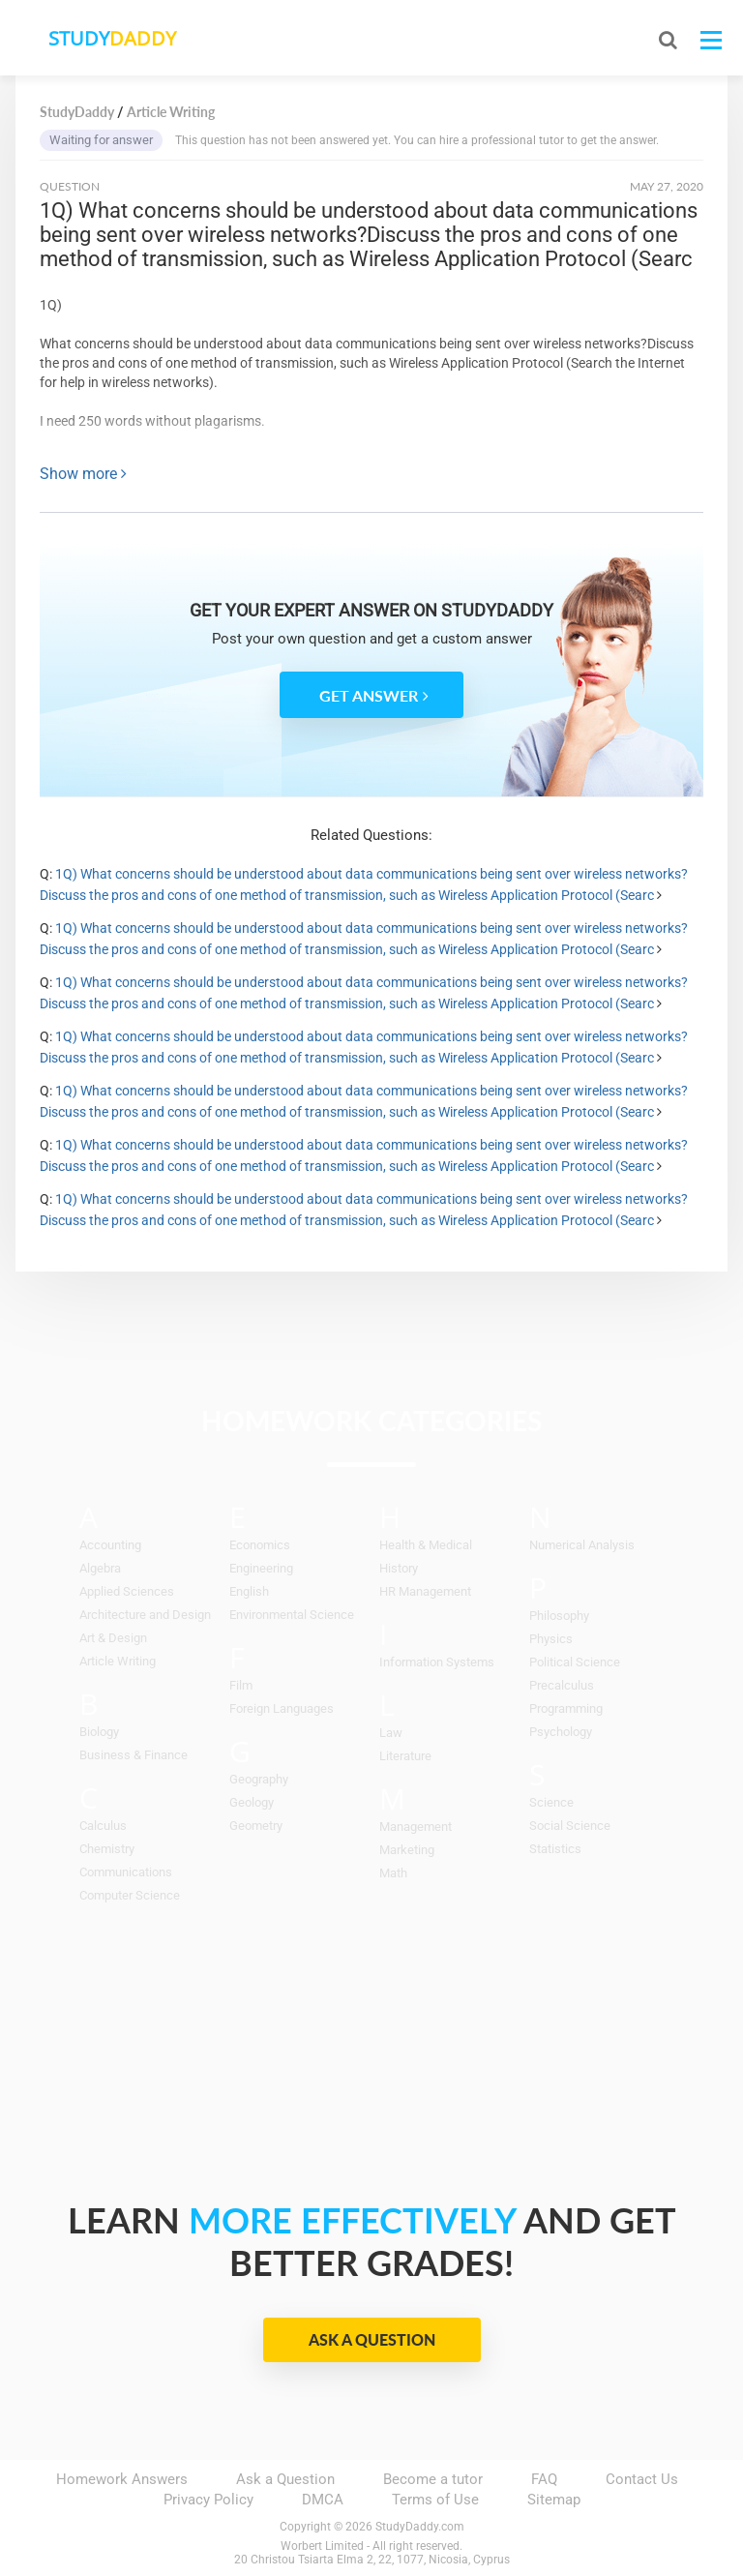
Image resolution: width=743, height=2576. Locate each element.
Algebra (100, 1568)
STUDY (118, 38)
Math (393, 1873)
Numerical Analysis (582, 1545)
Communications (125, 1872)
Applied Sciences (126, 1591)
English (249, 1591)
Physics (551, 1639)
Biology (99, 1731)
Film (241, 1685)
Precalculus (561, 1685)
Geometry (255, 1825)
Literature (405, 1756)
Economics (259, 1545)
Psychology (560, 1731)
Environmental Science (291, 1614)
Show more (83, 473)
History (398, 1568)
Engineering (261, 1568)
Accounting (110, 1545)
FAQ (544, 2479)
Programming (566, 1708)
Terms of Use (435, 2499)
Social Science (569, 1825)
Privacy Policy (208, 2499)
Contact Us (642, 2479)
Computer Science (129, 1895)
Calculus (103, 1825)
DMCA (322, 2499)
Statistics (555, 1849)
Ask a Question (372, 2339)
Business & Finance (133, 1755)
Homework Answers (122, 2479)
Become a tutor (433, 2479)
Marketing (406, 1849)
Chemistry (106, 1849)
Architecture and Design (145, 1614)
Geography (258, 1779)
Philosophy (559, 1615)
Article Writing (117, 1661)
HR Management (425, 1591)
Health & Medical (425, 1545)
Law (390, 1732)
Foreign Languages (281, 1708)
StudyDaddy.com (419, 2526)
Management (415, 1826)
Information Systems (436, 1662)
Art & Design (113, 1638)
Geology (251, 1802)
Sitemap (553, 2499)
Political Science (574, 1662)
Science (551, 1802)
